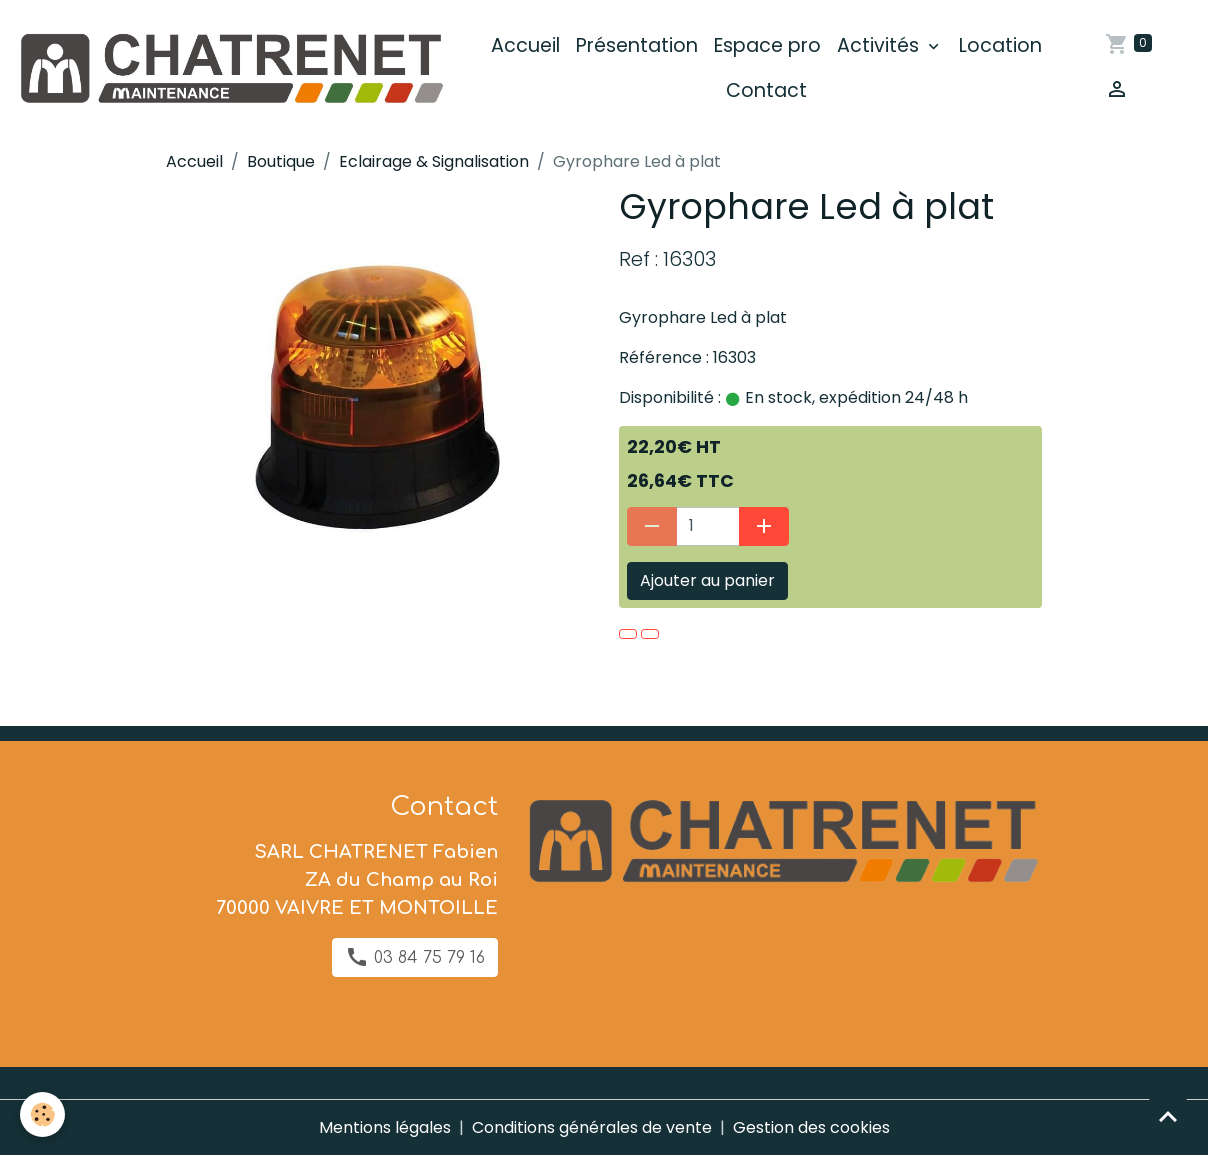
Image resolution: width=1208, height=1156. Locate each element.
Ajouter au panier (707, 580)
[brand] (230, 68)
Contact (766, 90)
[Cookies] (42, 1114)
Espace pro (767, 45)
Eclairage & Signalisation (434, 161)
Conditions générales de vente (592, 1127)
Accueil (525, 45)
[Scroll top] (1168, 1116)
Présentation (637, 45)
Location (1000, 45)
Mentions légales (385, 1127)
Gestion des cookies (811, 1127)
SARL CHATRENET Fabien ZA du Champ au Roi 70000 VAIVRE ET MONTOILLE (357, 880)
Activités (880, 45)
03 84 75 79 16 (415, 957)
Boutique (281, 161)
